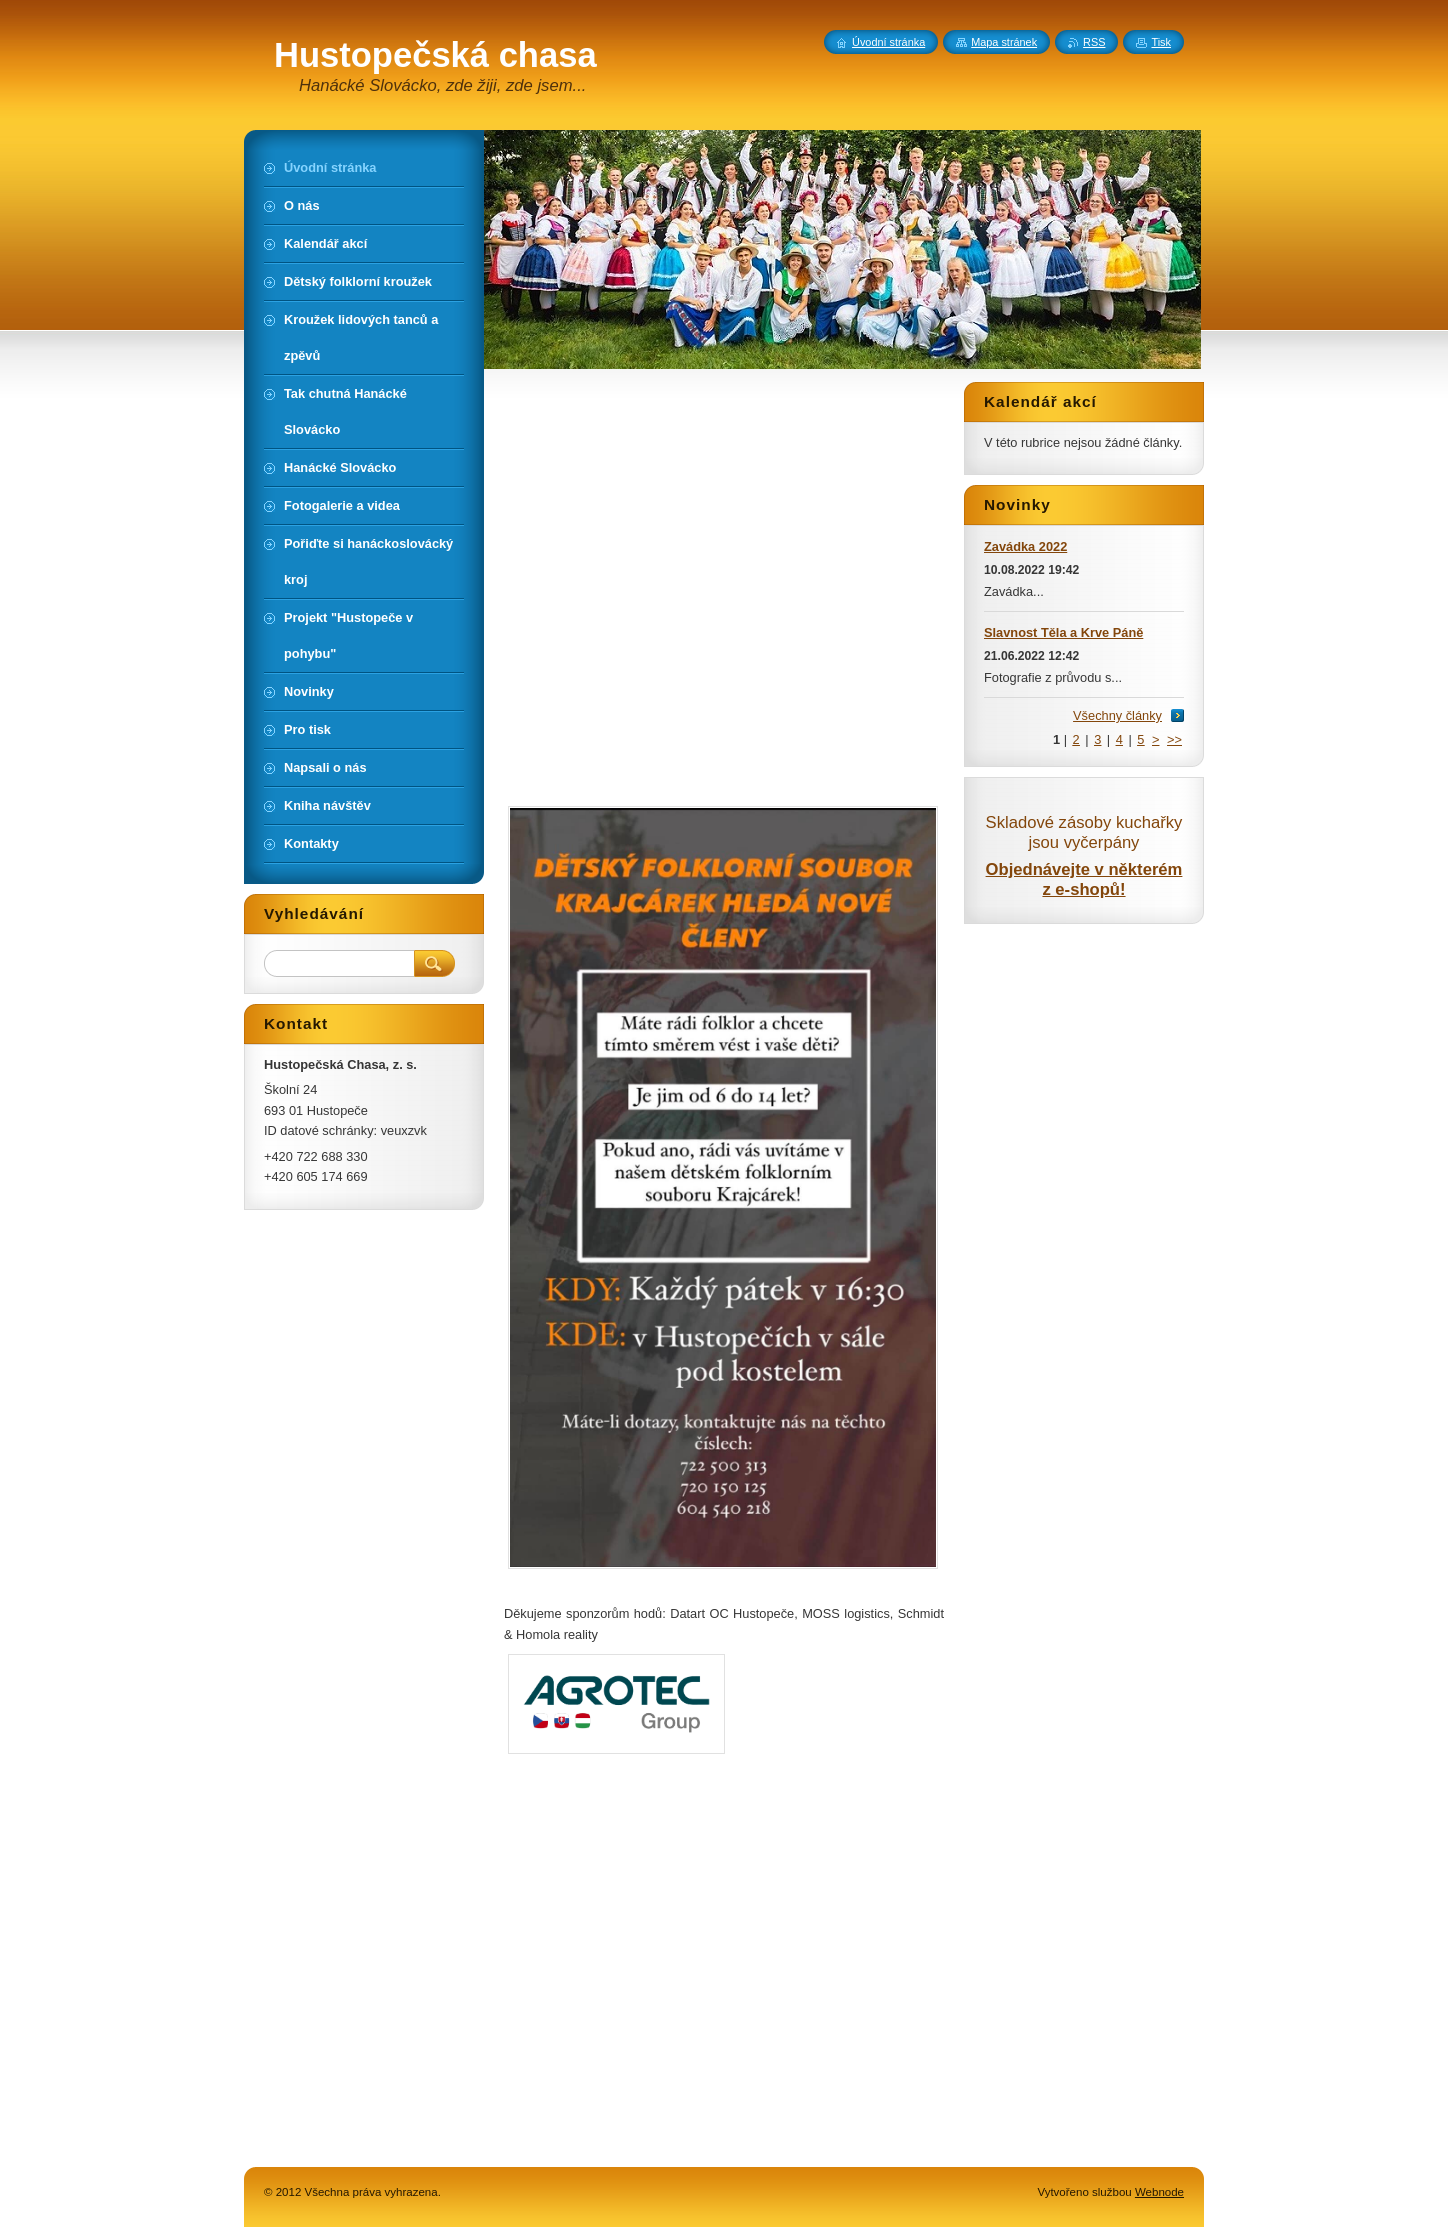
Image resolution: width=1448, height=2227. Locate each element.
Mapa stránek (1004, 42)
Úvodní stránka (888, 42)
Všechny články (1117, 715)
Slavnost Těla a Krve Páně (1063, 632)
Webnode (1159, 2192)
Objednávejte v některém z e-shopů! (1084, 879)
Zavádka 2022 (1025, 546)
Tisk (1161, 42)
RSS (1094, 42)
